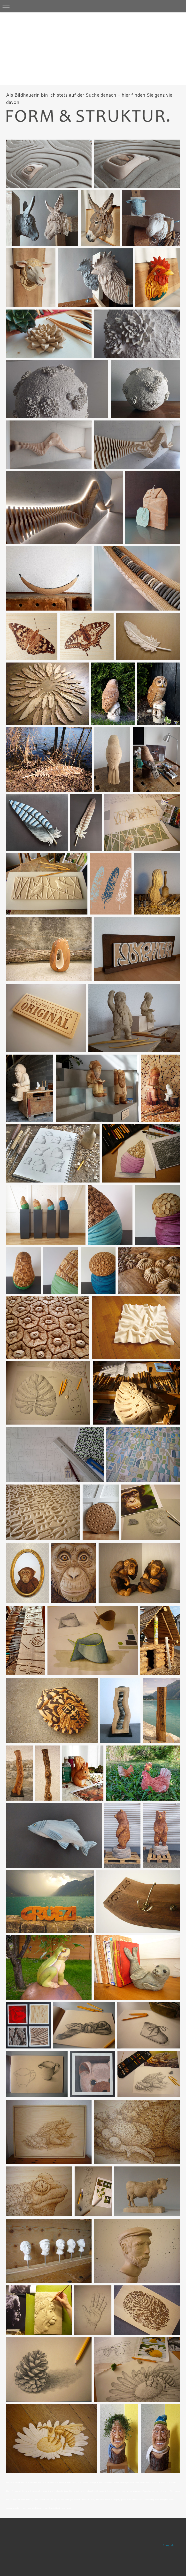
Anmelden (169, 2545)
